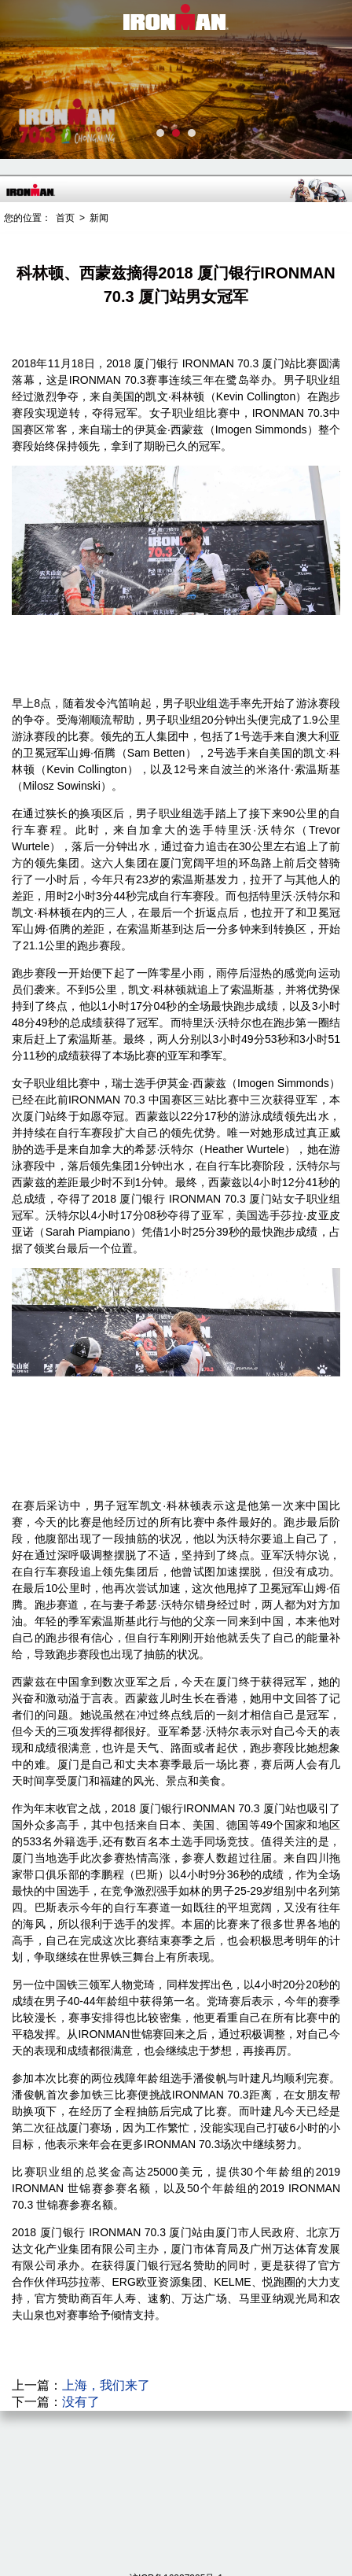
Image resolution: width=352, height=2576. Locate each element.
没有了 (81, 2401)
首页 (65, 217)
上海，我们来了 (106, 2385)
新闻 (99, 217)
